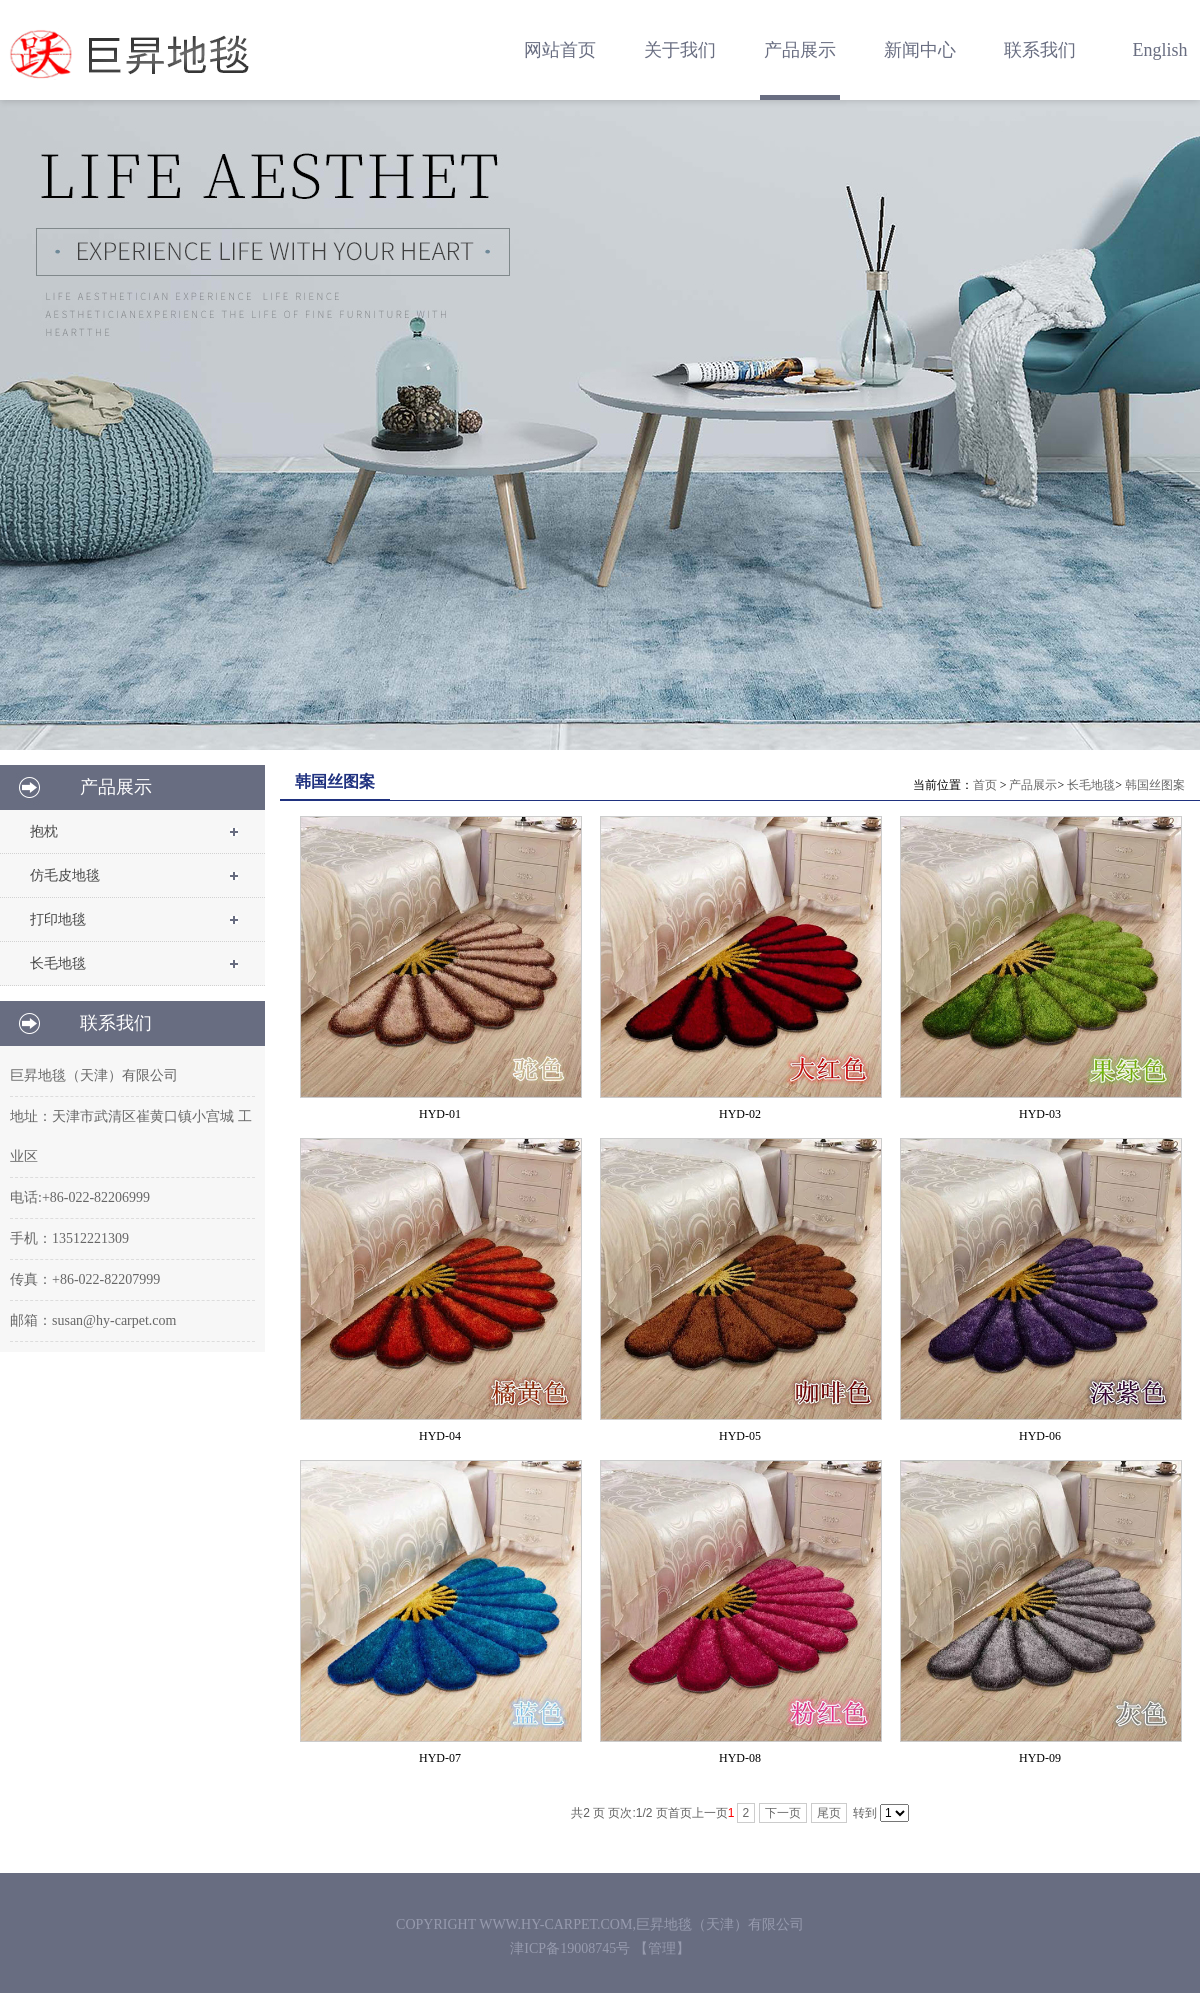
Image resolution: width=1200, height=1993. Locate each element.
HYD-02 (740, 1114)
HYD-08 (740, 1758)
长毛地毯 (58, 963)
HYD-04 (440, 1436)
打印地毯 (58, 919)
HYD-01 (440, 1114)
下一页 (783, 1813)
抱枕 (44, 831)
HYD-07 (440, 1758)
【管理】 (662, 1948)
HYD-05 (740, 1436)
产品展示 (1033, 785)
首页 (985, 785)
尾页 (829, 1813)
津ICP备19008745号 (571, 1948)
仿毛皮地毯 (65, 875)
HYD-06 (1040, 1436)
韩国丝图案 (1155, 785)
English (1159, 50)
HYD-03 (1040, 1114)
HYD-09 (1040, 1758)
